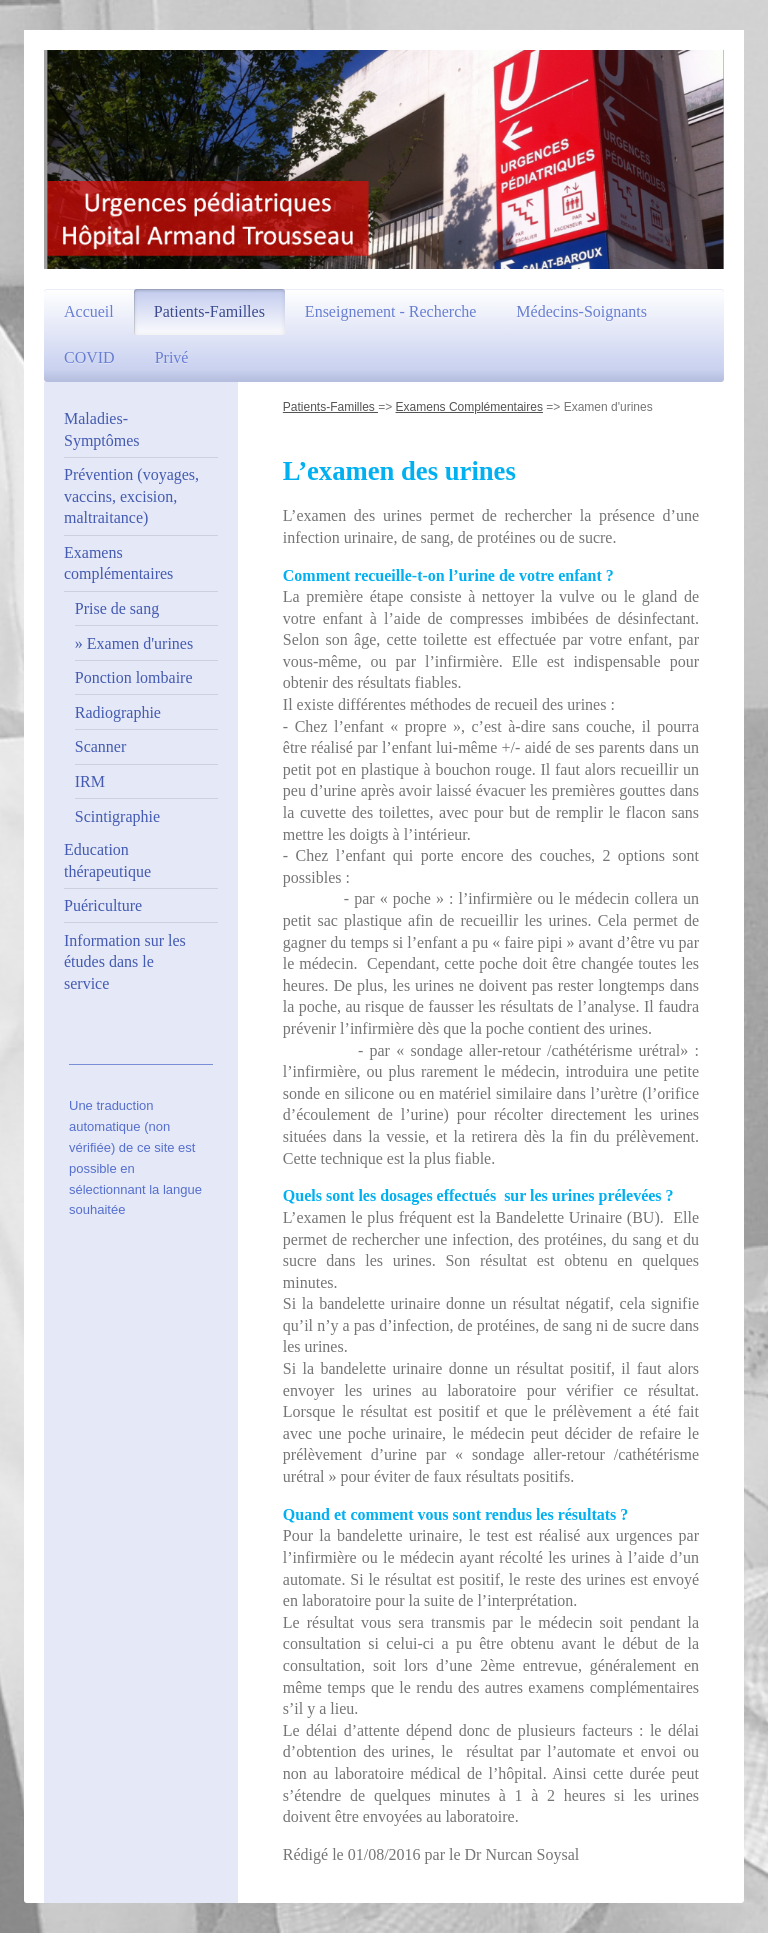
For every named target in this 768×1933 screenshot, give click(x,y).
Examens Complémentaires (469, 407)
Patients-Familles (330, 407)
